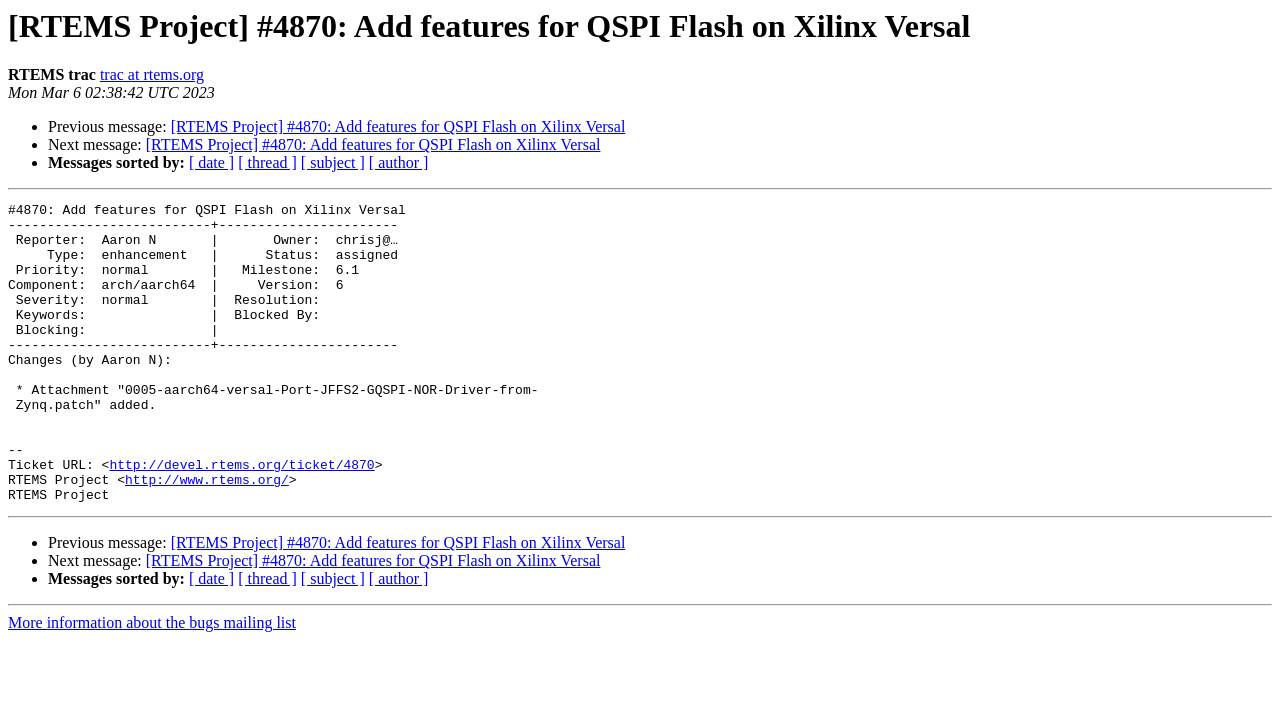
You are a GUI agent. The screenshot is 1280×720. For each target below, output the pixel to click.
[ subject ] (333, 162)
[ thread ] (267, 162)
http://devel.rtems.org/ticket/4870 (241, 518)
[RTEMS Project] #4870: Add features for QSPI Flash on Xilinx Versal (398, 126)
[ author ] (399, 162)
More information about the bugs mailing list (152, 682)
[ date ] (211, 162)
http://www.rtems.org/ (207, 536)
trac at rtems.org (152, 74)
